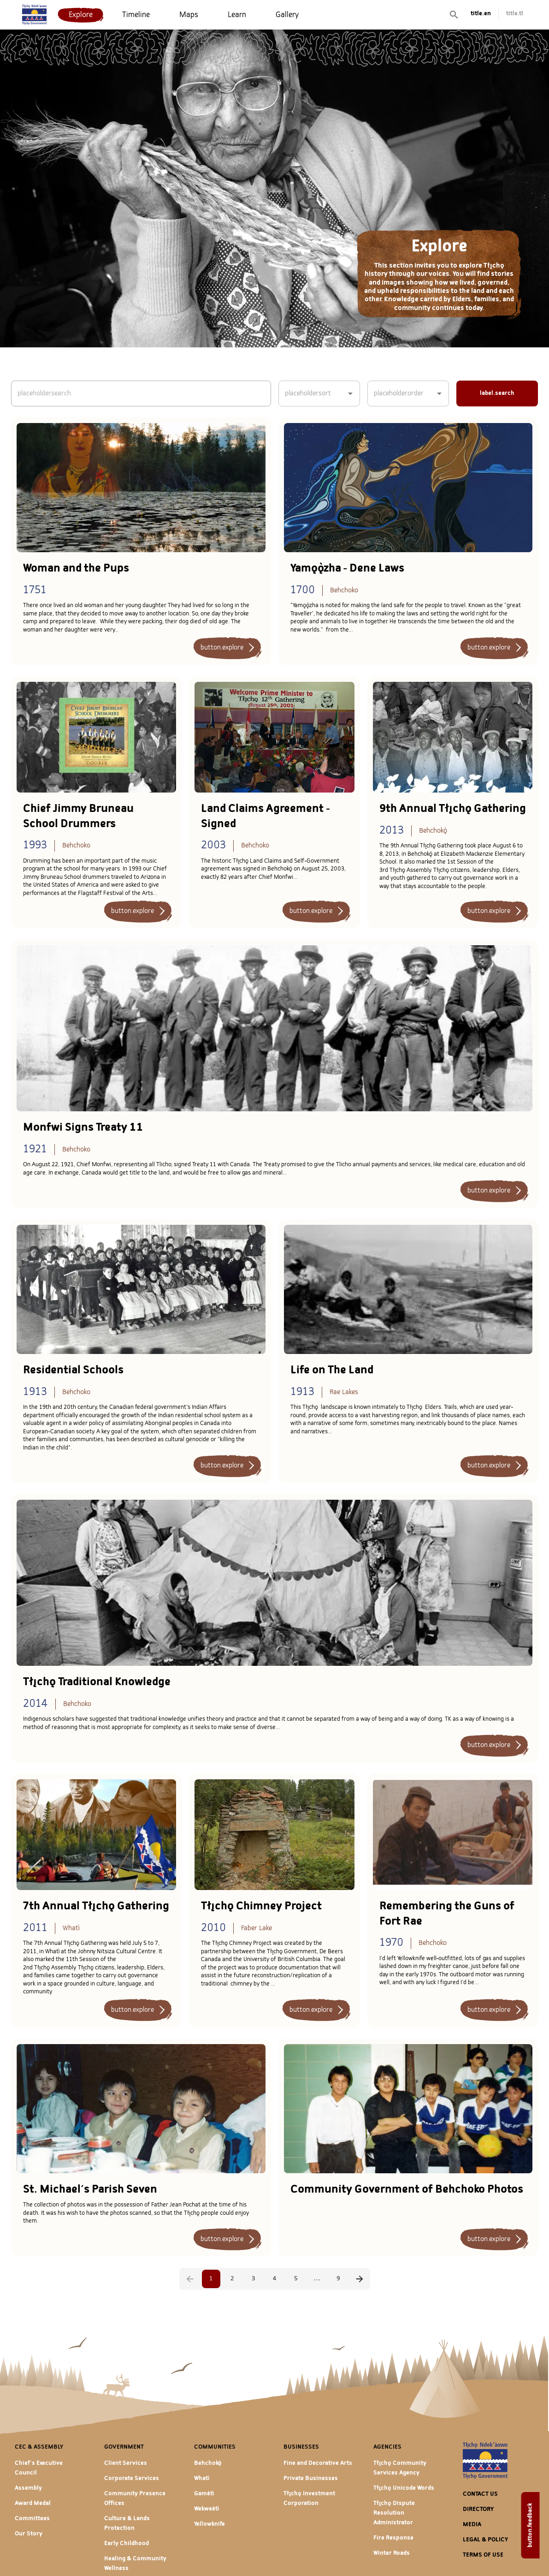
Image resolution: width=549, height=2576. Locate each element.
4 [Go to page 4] (275, 2278)
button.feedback (530, 2525)
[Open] (350, 393)
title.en (481, 13)
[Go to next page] (359, 2279)
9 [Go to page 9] (338, 2278)
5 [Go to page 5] (296, 2278)
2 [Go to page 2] (232, 2278)
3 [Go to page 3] (253, 2278)
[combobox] (312, 393)
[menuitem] (81, 15)
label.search (497, 393)
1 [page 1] (211, 2278)
